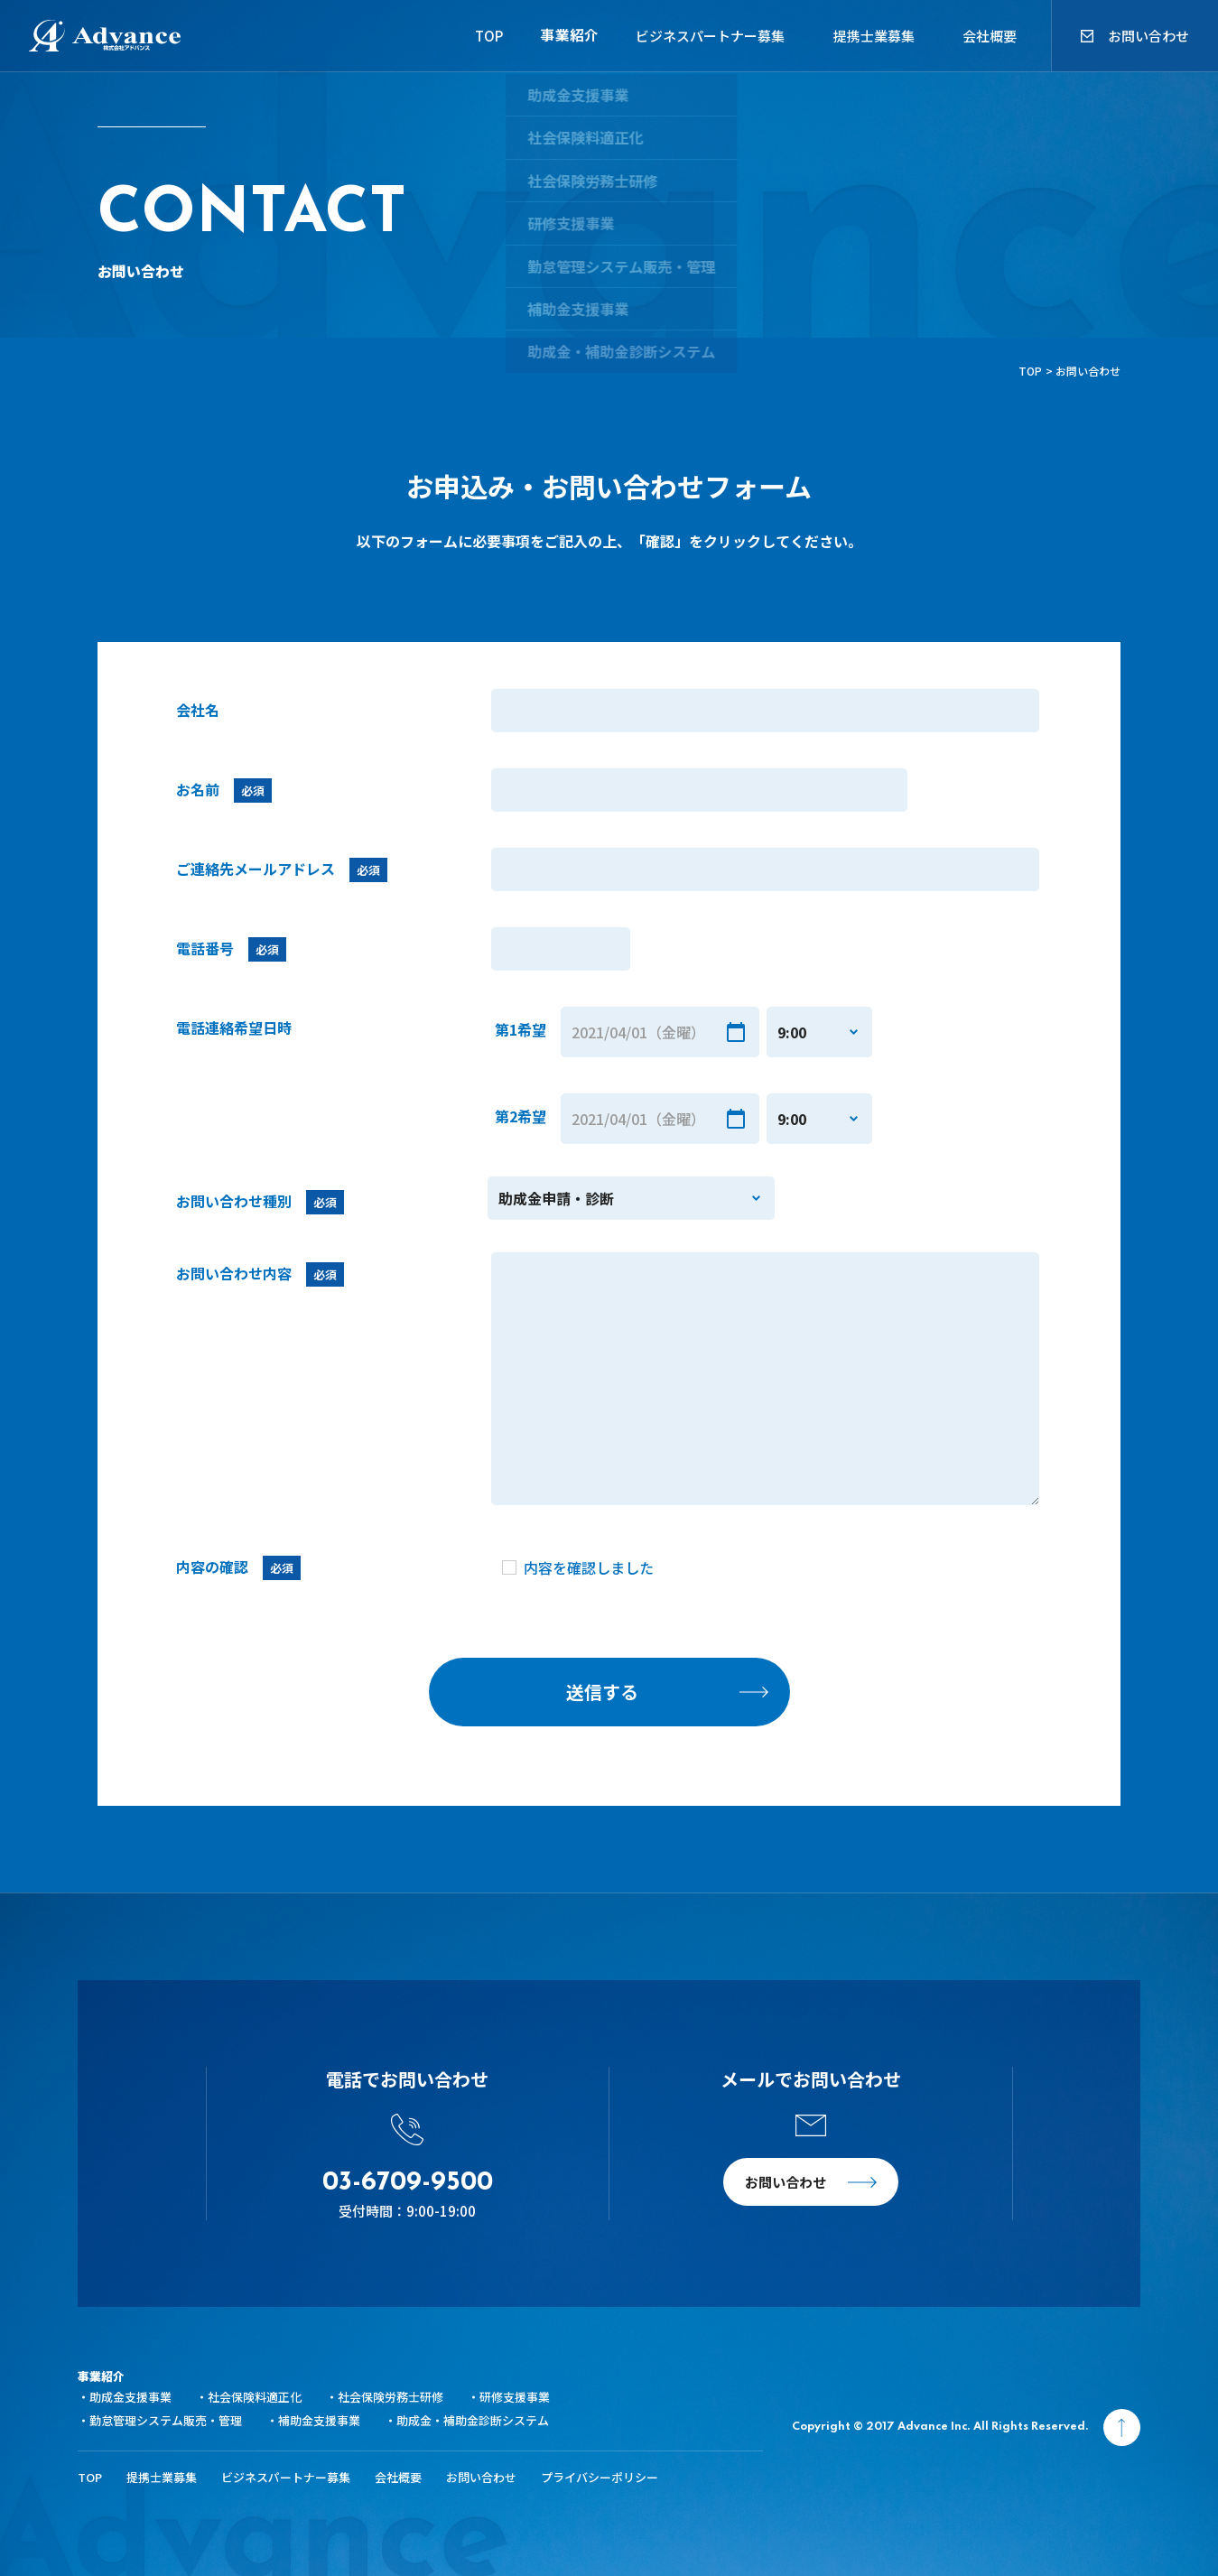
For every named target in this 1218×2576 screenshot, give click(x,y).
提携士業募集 (874, 35)
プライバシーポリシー (599, 2477)
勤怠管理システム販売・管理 (165, 2420)
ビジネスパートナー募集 (710, 35)
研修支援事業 (514, 2396)
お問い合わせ (1148, 35)
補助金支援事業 (319, 2420)
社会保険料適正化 (255, 2396)
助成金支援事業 (130, 2396)
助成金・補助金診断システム (472, 2420)
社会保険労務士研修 (390, 2396)
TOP (471, 35)
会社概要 (989, 35)
